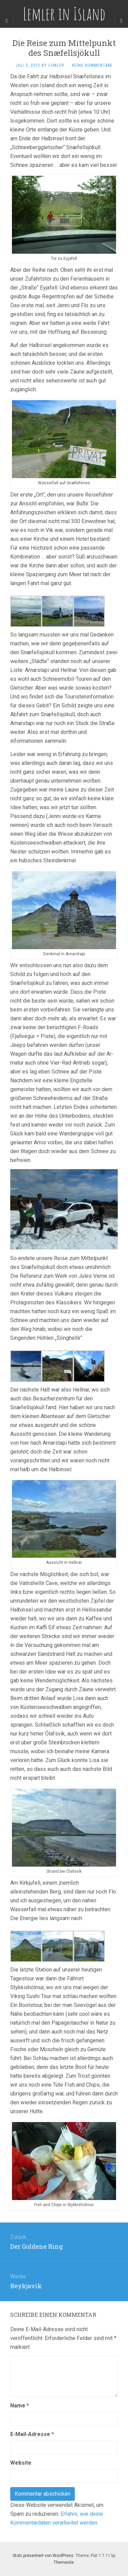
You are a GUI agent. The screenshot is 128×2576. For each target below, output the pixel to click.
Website (20, 2463)
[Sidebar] (7, 21)
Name (19, 2405)
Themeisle (64, 2562)
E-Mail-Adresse (32, 2434)
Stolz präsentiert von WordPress (43, 2555)
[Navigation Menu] (121, 21)
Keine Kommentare (92, 65)
